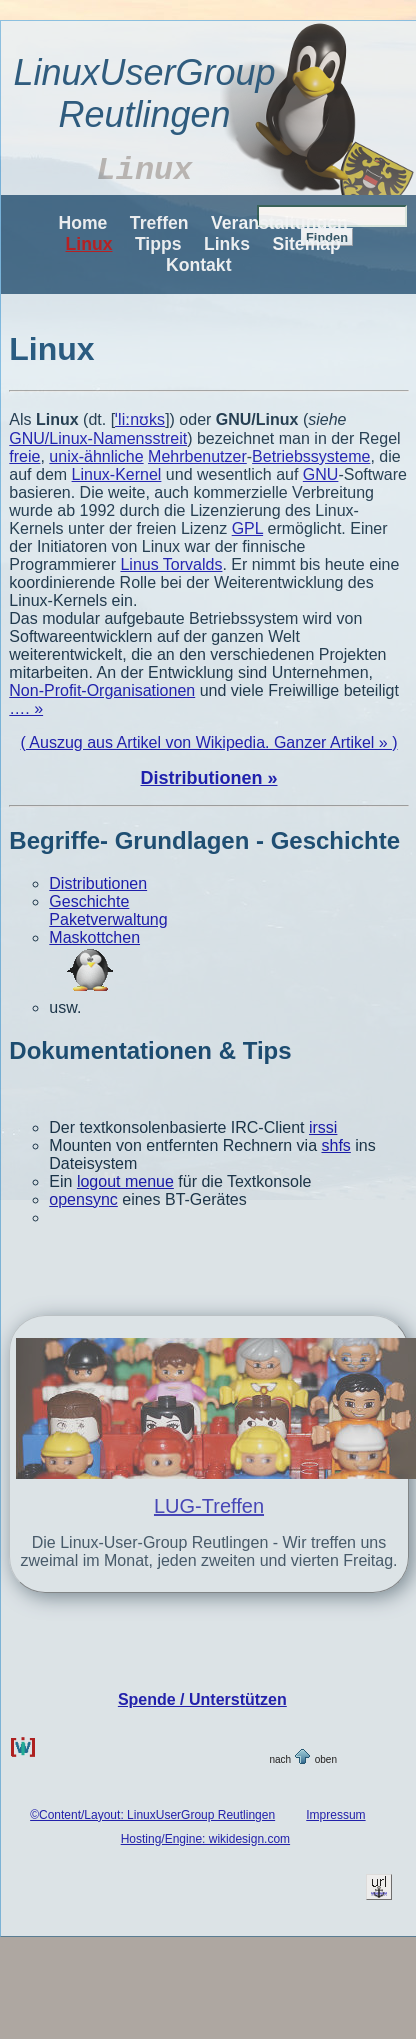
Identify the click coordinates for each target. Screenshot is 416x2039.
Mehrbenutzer (197, 456)
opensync (83, 1199)
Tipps (158, 244)
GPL (247, 528)
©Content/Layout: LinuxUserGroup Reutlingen (152, 1815)
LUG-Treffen (209, 1506)
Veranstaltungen (279, 223)
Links (227, 244)
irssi (323, 1127)
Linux (89, 244)
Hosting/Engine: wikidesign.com (205, 1839)
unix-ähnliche (96, 456)
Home (83, 223)
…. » (26, 708)
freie (24, 456)
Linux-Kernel (117, 474)
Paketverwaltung (108, 919)
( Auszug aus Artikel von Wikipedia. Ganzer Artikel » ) (208, 742)
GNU (321, 474)
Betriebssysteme (311, 456)
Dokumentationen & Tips (150, 1050)
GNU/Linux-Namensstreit (98, 438)
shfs (335, 1145)
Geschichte (89, 901)
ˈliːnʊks (140, 419)
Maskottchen (94, 937)
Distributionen (98, 883)
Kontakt (199, 265)
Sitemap (306, 244)
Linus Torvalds (171, 564)
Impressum (335, 1815)
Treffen (159, 223)
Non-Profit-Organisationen (102, 690)
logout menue (125, 1181)
